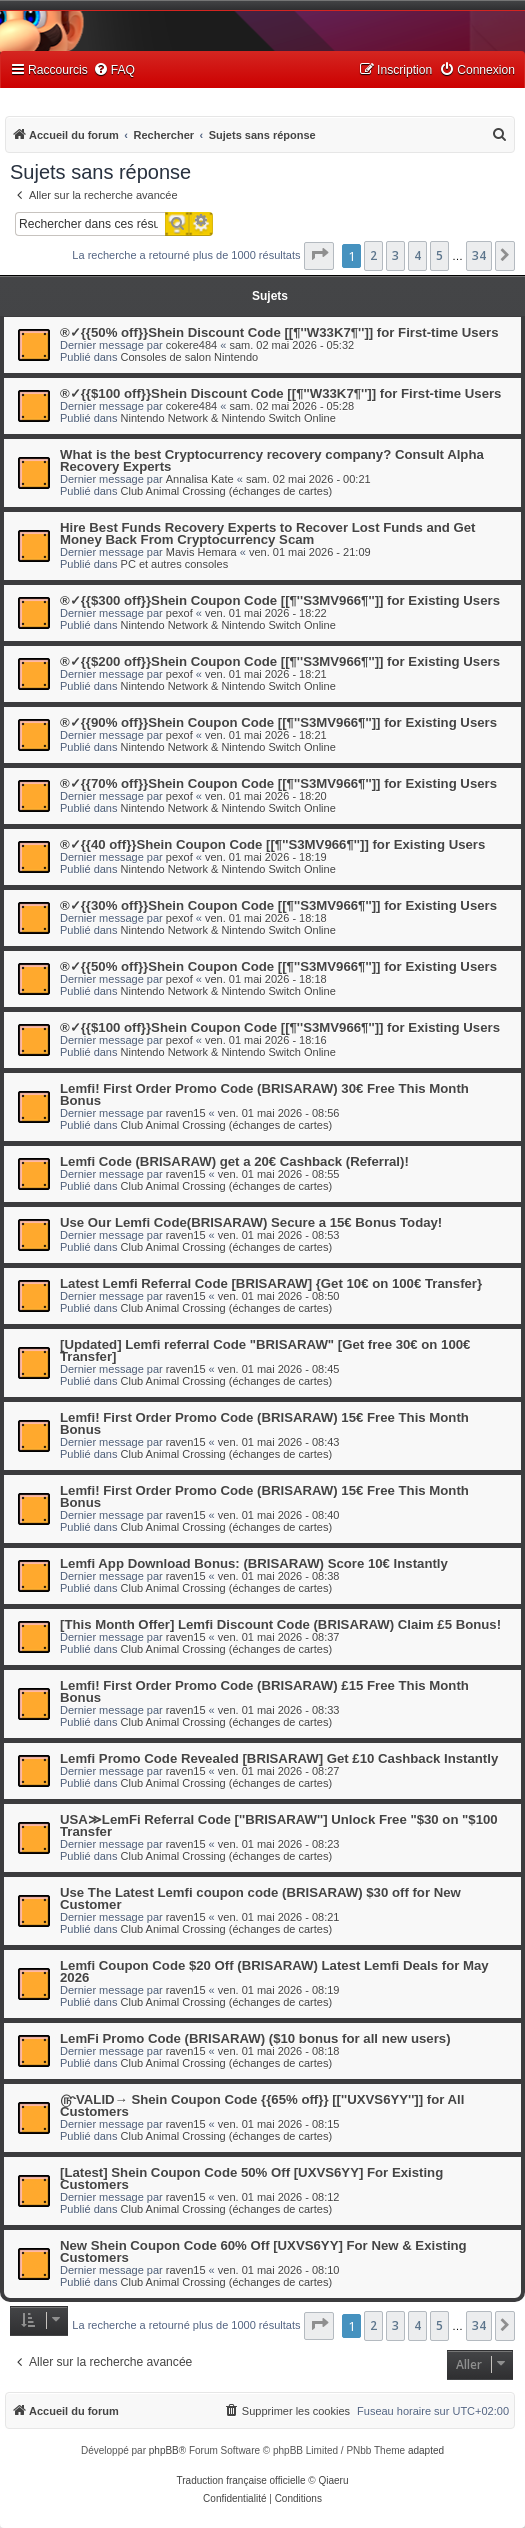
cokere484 (191, 345)
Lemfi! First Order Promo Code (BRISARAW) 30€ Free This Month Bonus (264, 1094)
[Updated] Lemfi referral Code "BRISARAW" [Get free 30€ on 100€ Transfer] (265, 1350)
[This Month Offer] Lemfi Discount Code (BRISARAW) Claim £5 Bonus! (280, 1624)
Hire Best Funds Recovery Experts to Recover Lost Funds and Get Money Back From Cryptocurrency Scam (268, 533)
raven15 (186, 1113)
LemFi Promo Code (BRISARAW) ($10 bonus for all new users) (255, 2038)
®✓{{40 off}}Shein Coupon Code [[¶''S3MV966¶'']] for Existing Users (272, 844)
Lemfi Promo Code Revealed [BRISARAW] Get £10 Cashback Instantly (279, 1758)
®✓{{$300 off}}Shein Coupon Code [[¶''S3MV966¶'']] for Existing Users (280, 600)
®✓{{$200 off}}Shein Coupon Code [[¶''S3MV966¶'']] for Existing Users (280, 661)
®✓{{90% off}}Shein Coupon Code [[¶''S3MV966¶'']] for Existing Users (278, 722)
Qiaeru (333, 2480)
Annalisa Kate (200, 479)
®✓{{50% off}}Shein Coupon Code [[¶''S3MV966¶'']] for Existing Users (278, 966)
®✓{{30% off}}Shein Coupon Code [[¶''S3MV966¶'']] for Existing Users (278, 905)
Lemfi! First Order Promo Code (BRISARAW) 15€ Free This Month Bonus (264, 1423)
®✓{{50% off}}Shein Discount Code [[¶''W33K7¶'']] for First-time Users (279, 332)
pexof (179, 613)
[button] (319, 256)
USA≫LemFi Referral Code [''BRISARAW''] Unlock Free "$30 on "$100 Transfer (279, 1825)
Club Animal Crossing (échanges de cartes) (227, 491)
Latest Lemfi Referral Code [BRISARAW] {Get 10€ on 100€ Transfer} (271, 1283)
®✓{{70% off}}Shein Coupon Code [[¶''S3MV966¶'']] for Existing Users (278, 783)
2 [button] (373, 255)
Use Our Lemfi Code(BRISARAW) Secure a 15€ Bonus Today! (251, 1222)
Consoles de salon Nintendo (190, 357)
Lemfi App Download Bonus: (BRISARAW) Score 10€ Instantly (254, 1563)
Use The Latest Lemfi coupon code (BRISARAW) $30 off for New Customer (260, 1898)
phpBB (164, 2450)
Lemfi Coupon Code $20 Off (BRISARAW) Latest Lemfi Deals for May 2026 (274, 1971)
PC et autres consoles (175, 564)
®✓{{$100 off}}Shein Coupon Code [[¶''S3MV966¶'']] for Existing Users (280, 1027)
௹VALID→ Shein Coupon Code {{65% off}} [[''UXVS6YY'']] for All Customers (262, 2105)
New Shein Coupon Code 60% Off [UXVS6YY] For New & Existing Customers (263, 2251)
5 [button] (439, 255)
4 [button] (417, 255)
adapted (426, 2450)
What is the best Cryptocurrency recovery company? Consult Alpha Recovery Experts (272, 460)
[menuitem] (114, 70)
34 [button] (479, 255)
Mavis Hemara (201, 552)
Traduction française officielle (241, 2480)
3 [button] (395, 255)
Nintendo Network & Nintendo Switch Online (228, 418)
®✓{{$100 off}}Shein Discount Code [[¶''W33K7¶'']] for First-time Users (280, 393)
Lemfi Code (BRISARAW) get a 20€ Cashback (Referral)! (234, 1161)
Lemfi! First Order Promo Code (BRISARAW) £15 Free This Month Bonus (264, 1691)
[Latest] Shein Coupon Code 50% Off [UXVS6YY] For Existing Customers (251, 2178)
